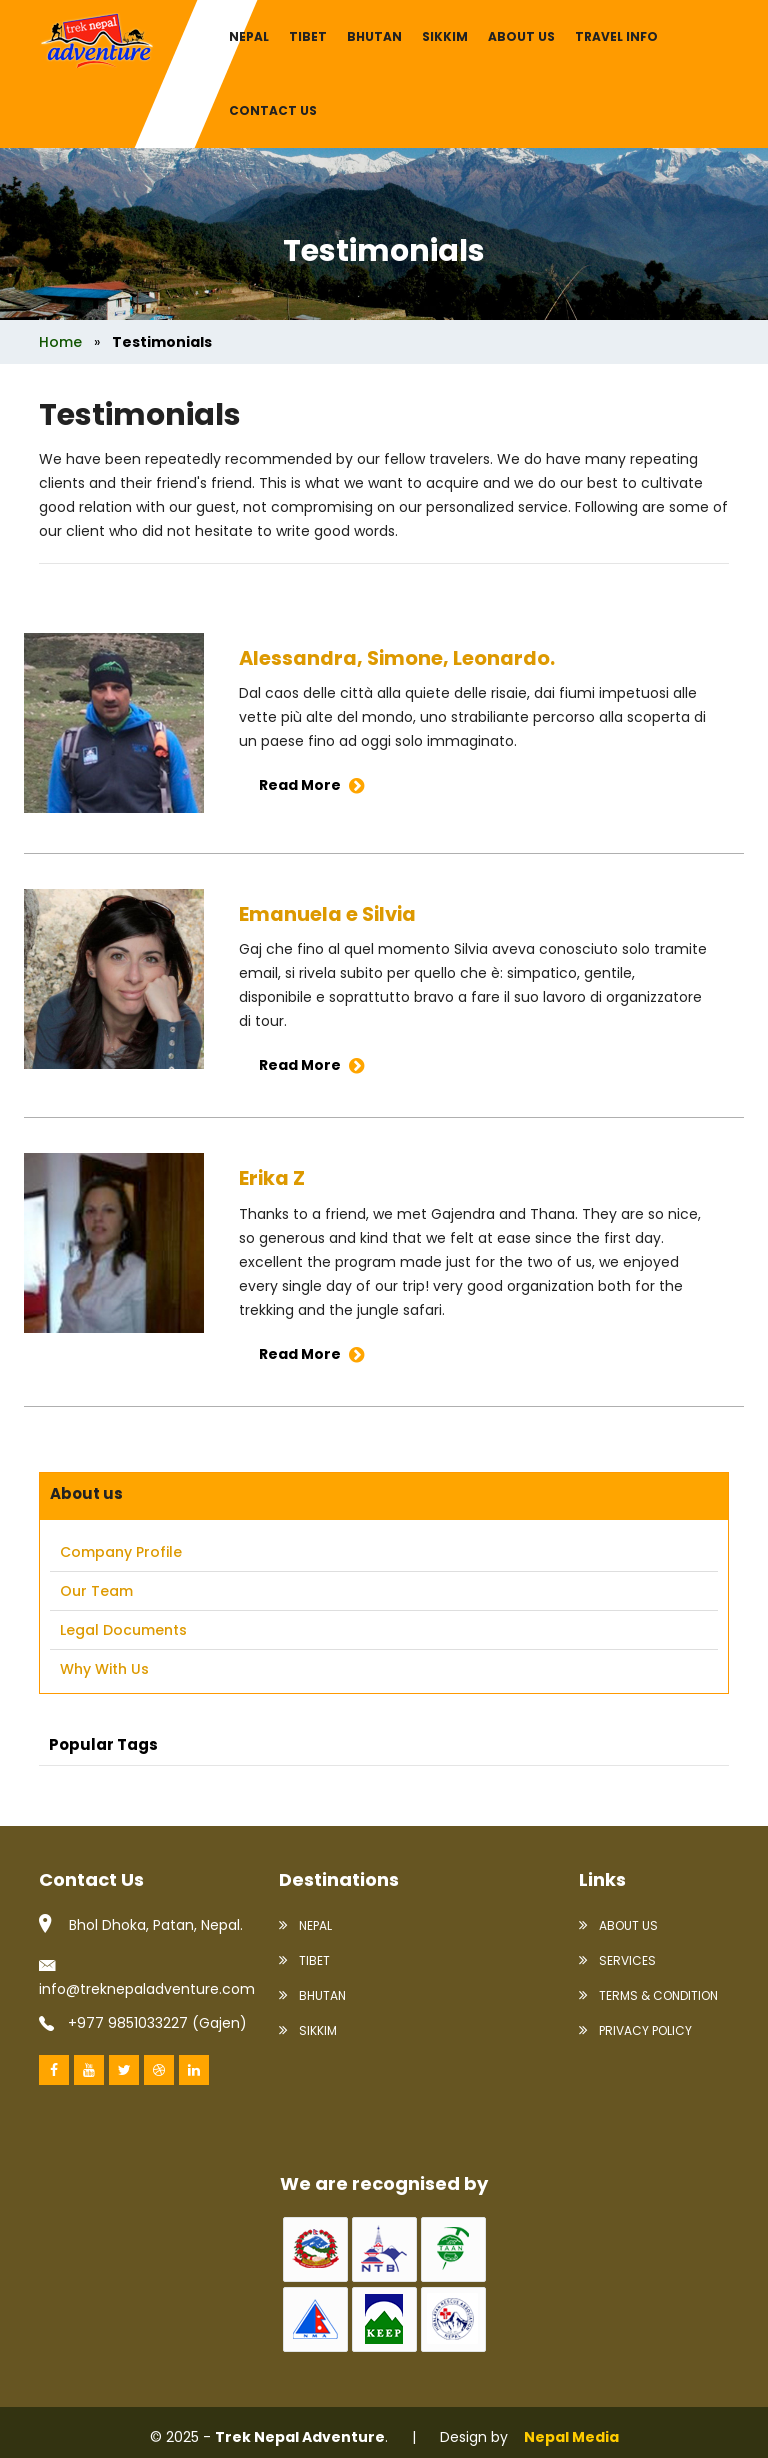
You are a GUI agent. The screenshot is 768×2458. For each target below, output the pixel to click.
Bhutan (374, 36)
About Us (618, 1924)
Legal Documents (123, 1630)
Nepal (249, 36)
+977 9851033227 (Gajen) (143, 2022)
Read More (311, 785)
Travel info (616, 36)
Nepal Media (571, 2436)
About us (521, 36)
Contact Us (273, 110)
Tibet (308, 36)
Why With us (104, 1669)
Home (60, 342)
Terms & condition (648, 1994)
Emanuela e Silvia (329, 914)
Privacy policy (635, 2029)
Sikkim (445, 36)
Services (617, 1959)
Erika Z (272, 1178)
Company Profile (121, 1552)
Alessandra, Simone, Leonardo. (399, 658)
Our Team (96, 1591)
